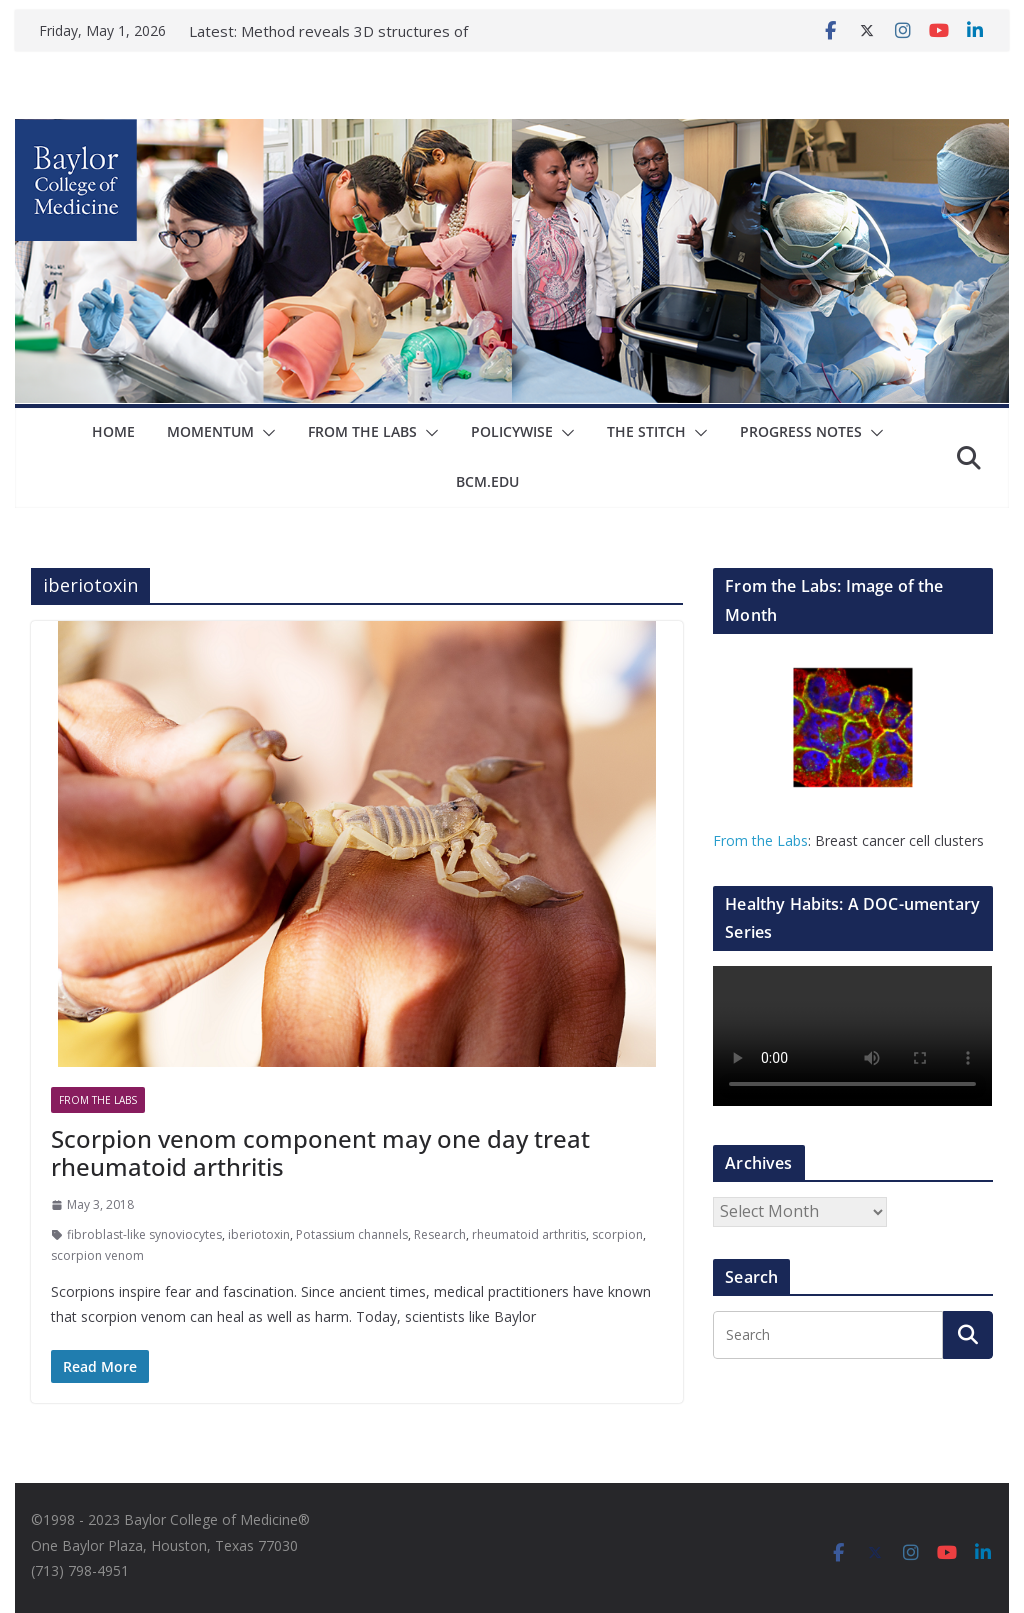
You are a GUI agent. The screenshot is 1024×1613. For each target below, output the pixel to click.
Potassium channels (352, 1234)
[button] (265, 433)
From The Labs (362, 431)
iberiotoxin (259, 1234)
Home (113, 431)
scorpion (617, 1234)
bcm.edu (487, 481)
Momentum (210, 431)
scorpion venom (97, 1255)
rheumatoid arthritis (529, 1234)
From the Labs (760, 840)
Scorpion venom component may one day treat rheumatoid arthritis (320, 1153)
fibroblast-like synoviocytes (144, 1234)
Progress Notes (801, 431)
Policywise (512, 431)
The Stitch (646, 431)
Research (440, 1234)
